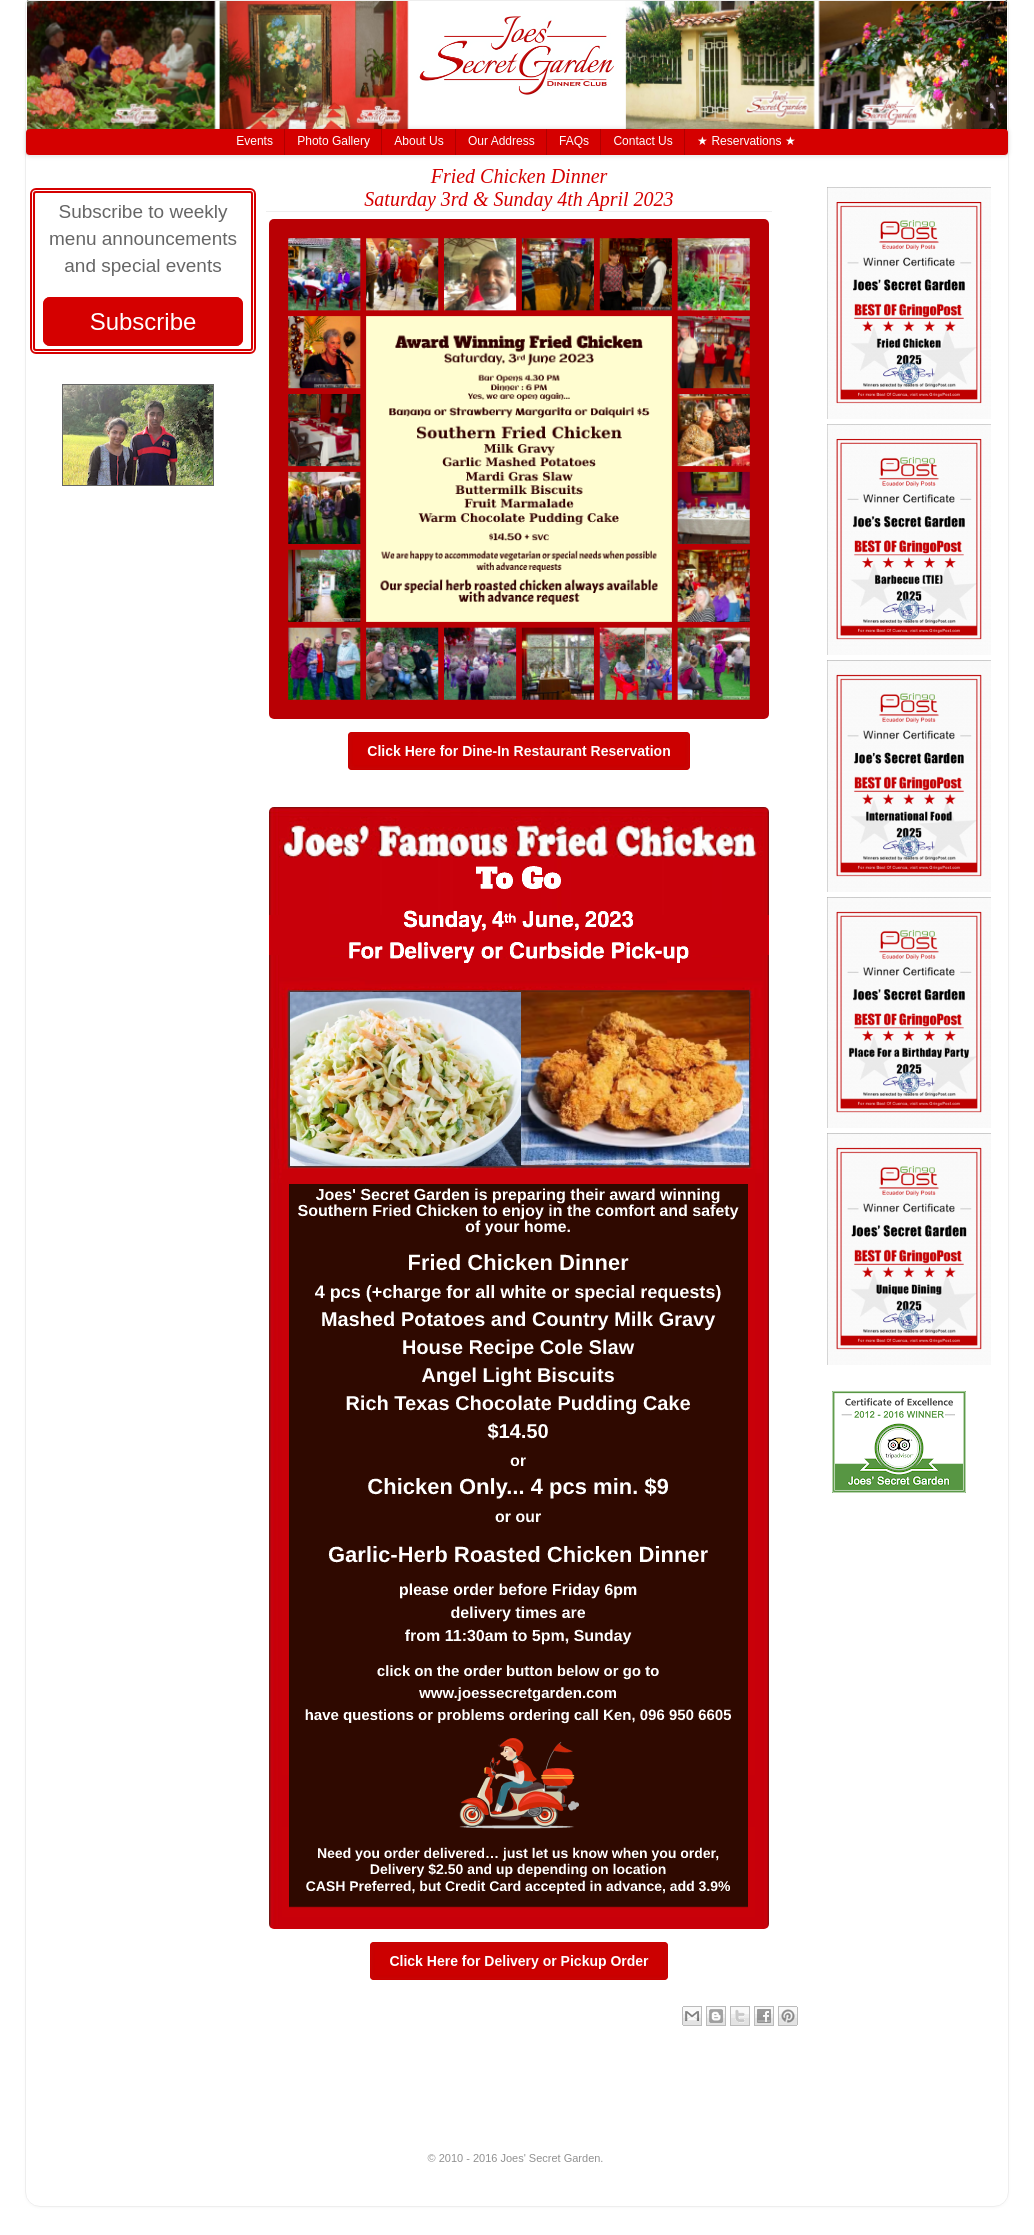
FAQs (574, 141)
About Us (418, 141)
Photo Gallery (333, 141)
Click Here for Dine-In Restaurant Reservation (518, 751)
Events (254, 141)
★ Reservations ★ (746, 141)
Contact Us (642, 141)
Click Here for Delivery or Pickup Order (518, 1961)
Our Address (501, 141)
